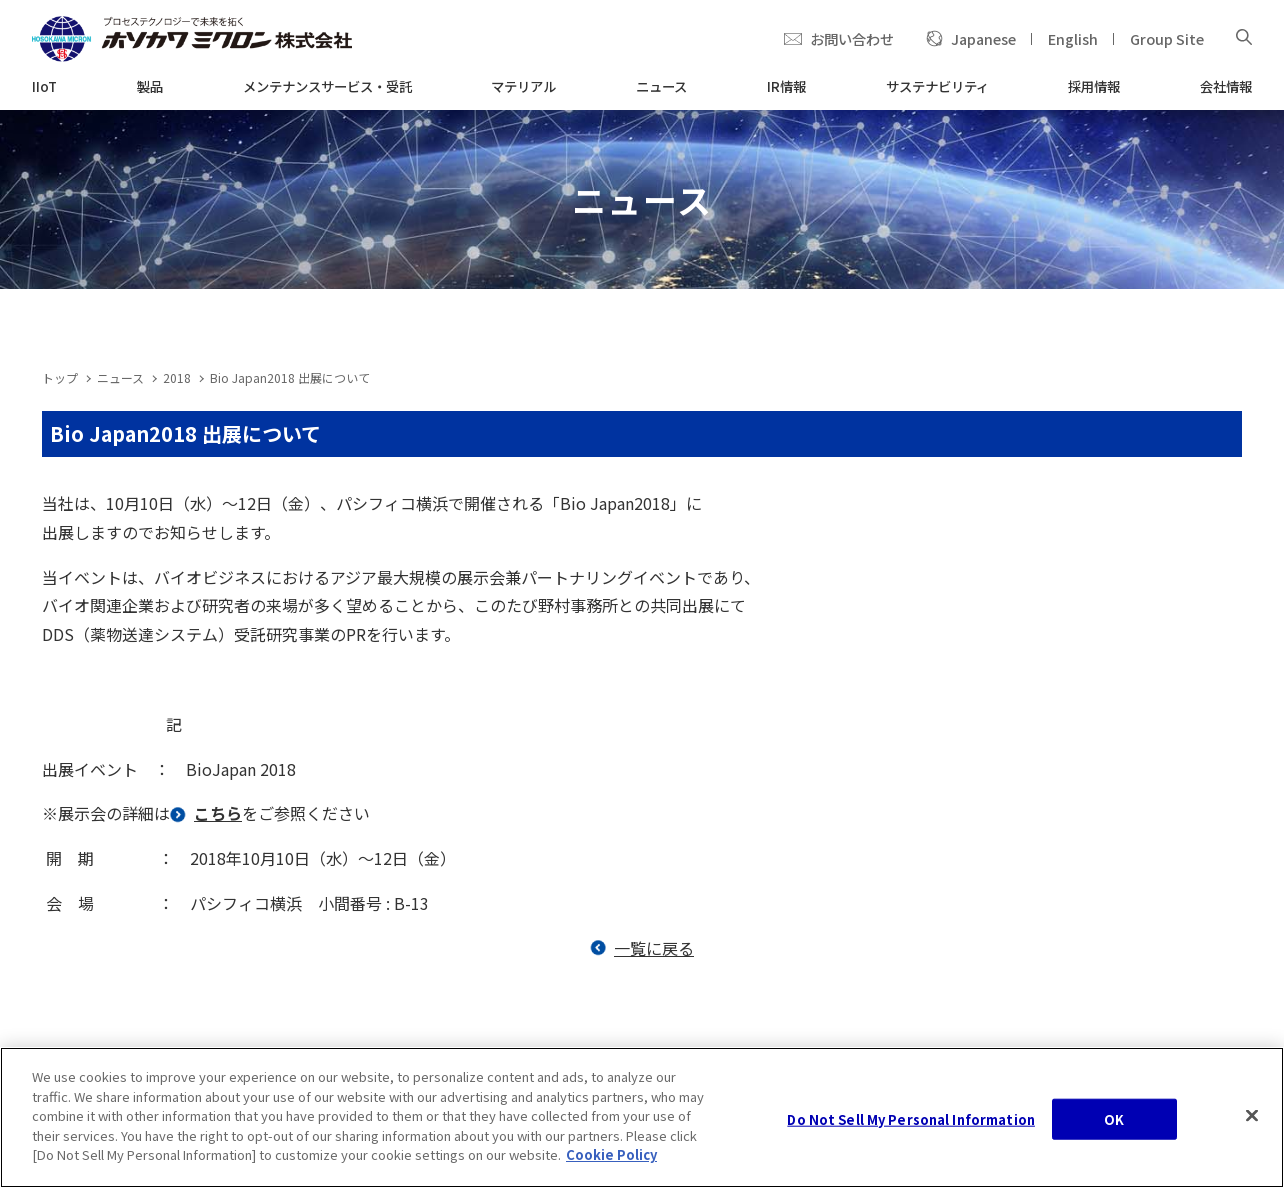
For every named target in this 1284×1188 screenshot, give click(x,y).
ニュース (120, 377)
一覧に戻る (654, 948)
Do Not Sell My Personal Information (911, 1122)
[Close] (1252, 1119)
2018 (177, 377)
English (1073, 38)
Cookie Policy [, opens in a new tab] (611, 1158)
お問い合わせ (852, 38)
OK (1114, 1122)
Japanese (983, 38)
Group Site (1167, 38)
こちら (218, 813)
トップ (60, 377)
